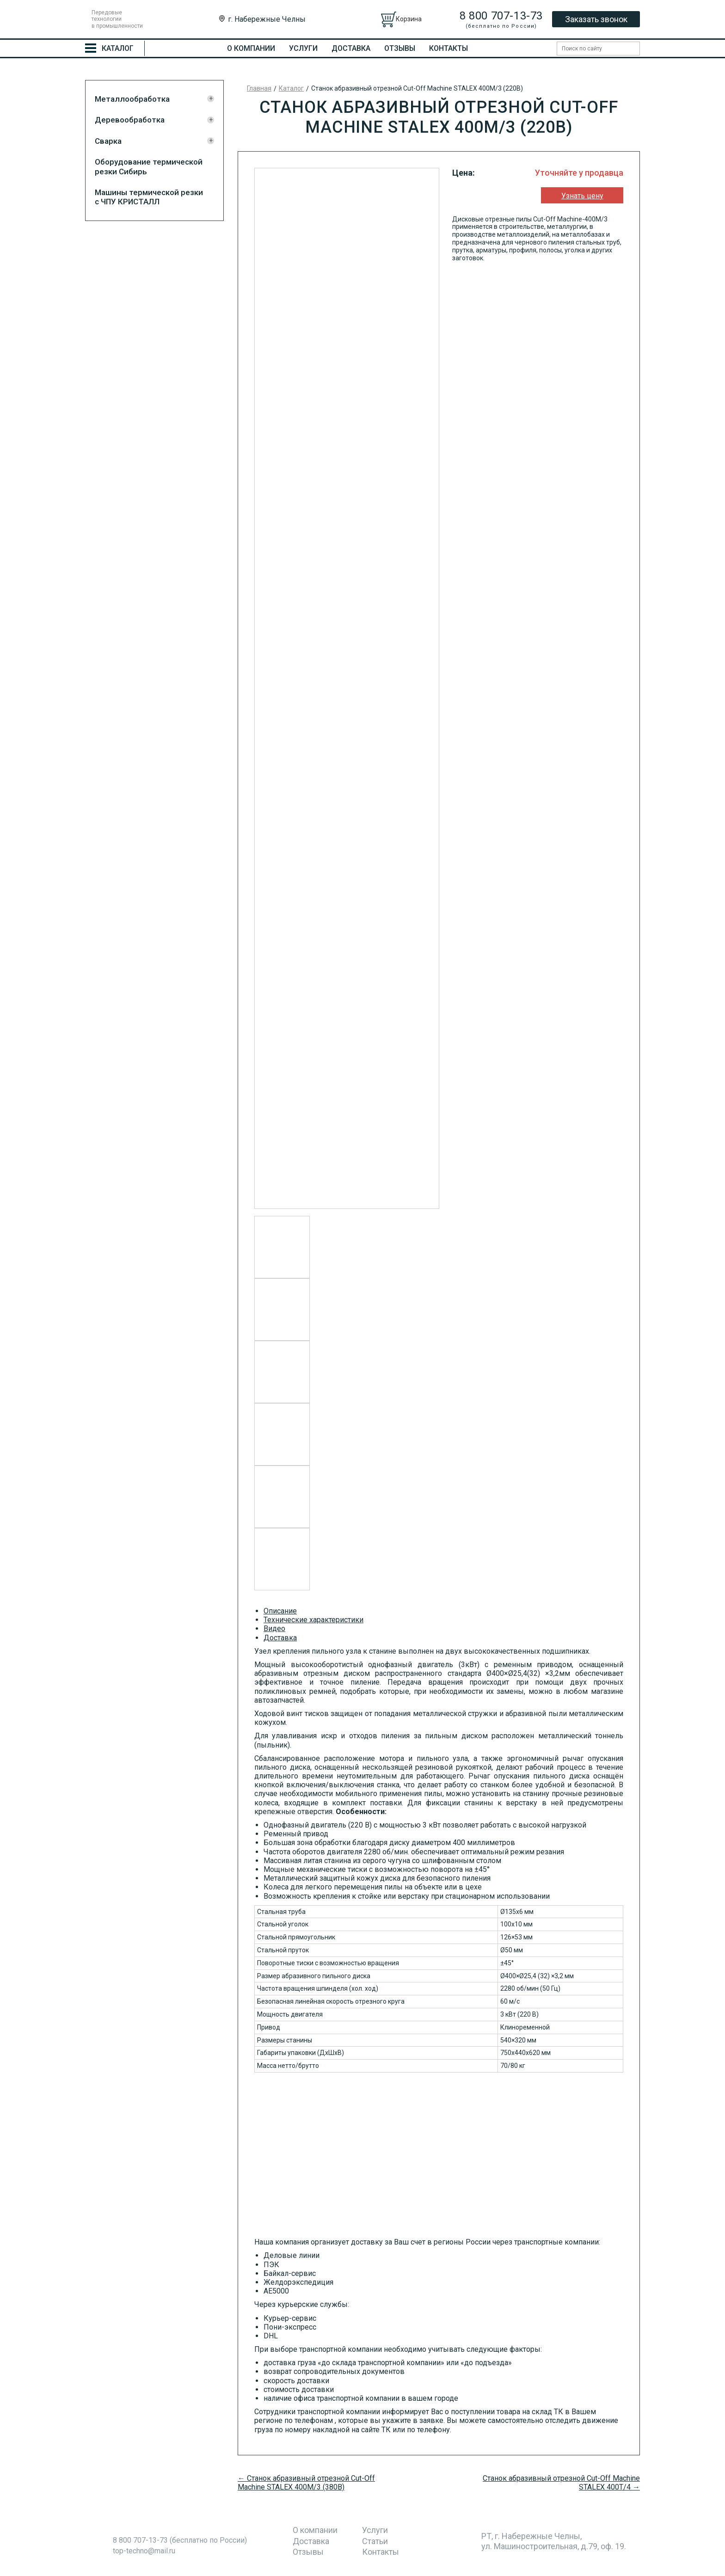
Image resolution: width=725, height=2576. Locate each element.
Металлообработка (132, 99)
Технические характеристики (313, 1619)
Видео (274, 1628)
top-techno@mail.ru (144, 2550)
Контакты (448, 48)
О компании (251, 48)
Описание (280, 1611)
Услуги (303, 48)
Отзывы (399, 48)
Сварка (108, 141)
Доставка (351, 48)
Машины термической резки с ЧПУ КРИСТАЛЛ (149, 197)
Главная (259, 88)
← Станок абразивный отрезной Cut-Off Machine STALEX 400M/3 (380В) (306, 2482)
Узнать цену (582, 195)
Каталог (291, 88)
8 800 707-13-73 (501, 15)
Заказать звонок (596, 19)
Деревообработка (130, 119)
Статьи (375, 2541)
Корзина (409, 19)
